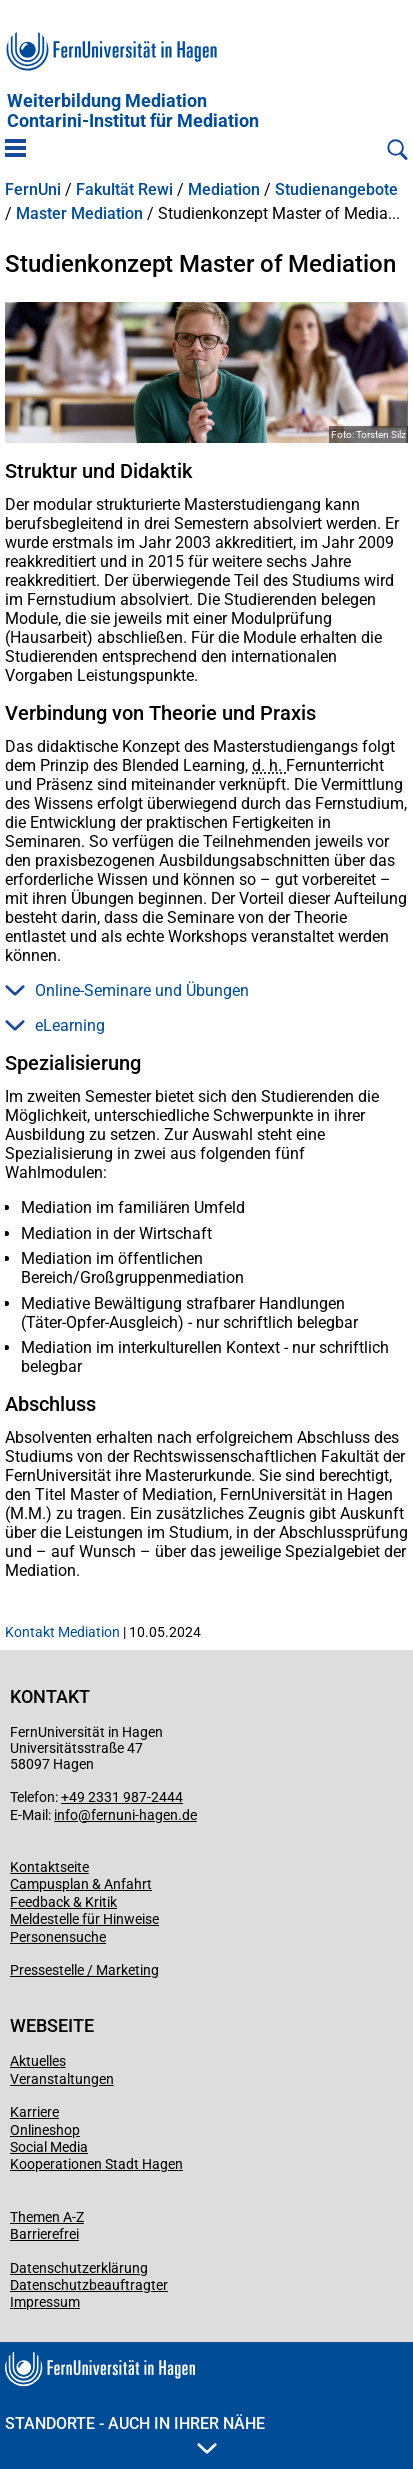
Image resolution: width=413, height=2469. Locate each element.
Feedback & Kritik (63, 1902)
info (66, 1815)
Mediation (224, 190)
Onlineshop (45, 2130)
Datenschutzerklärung (79, 2268)
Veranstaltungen (62, 2079)
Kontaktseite (49, 1867)
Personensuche (58, 1937)
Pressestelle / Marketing (84, 1970)
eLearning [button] (55, 1025)
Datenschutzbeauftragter (89, 2285)
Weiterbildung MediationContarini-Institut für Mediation (133, 111)
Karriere (34, 2112)
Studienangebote (336, 190)
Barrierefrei (44, 2234)
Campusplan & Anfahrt (81, 1884)
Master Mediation (79, 214)
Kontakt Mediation (62, 1632)
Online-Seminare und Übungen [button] (127, 990)
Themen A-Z (47, 2217)
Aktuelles (38, 2061)
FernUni (33, 190)
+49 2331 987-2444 (122, 1797)
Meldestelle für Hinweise (84, 1919)
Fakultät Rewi (124, 190)
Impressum (45, 2302)
